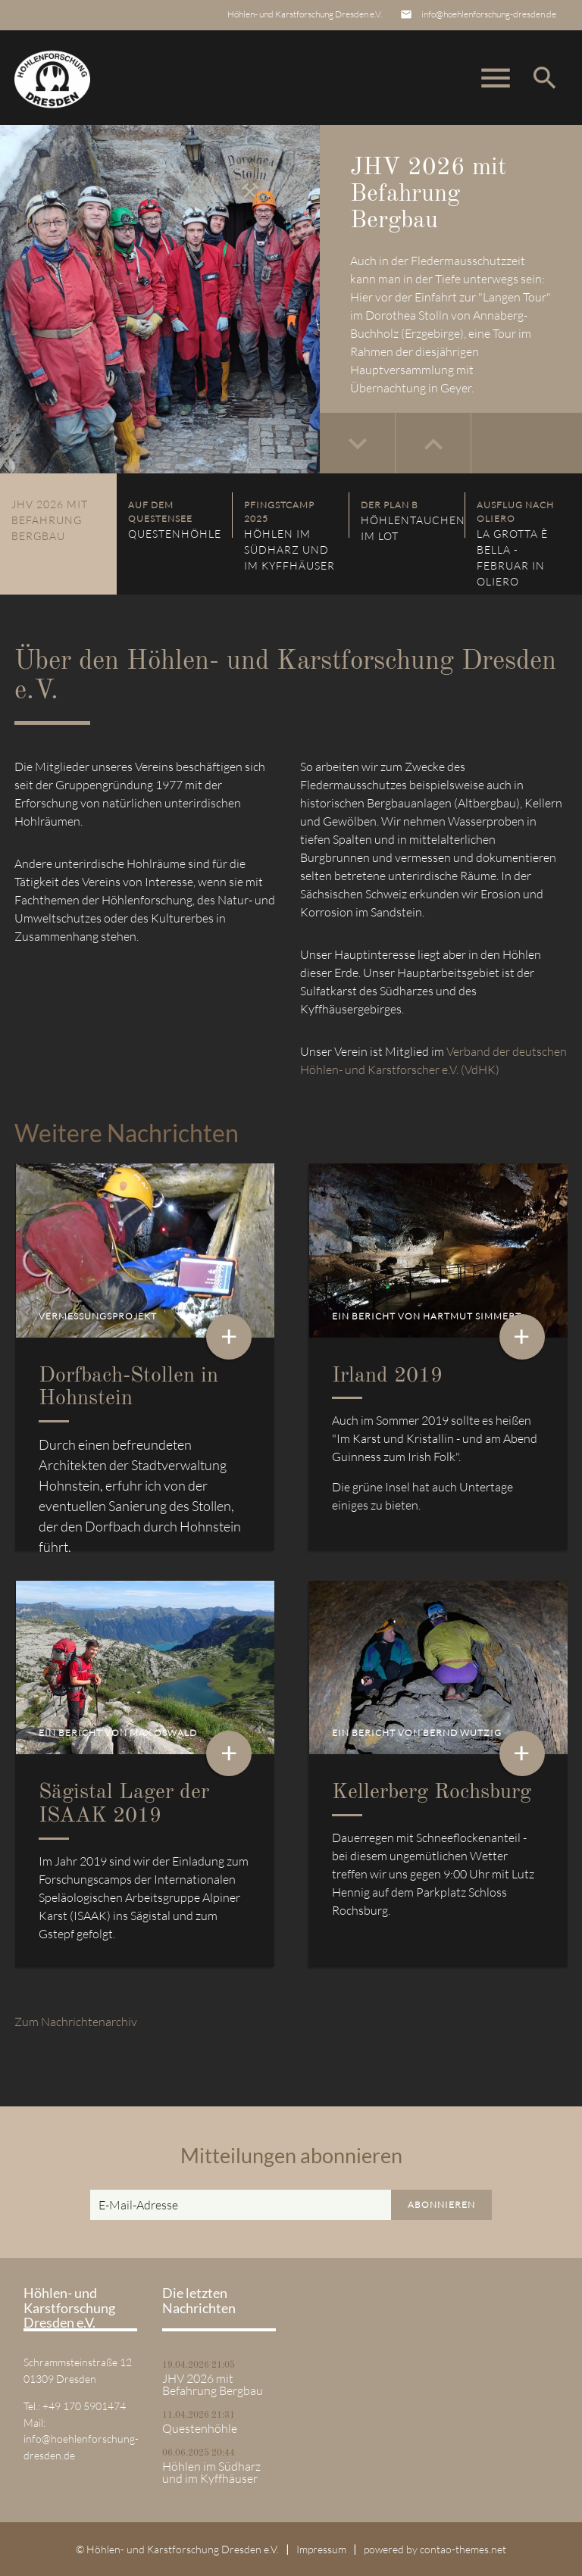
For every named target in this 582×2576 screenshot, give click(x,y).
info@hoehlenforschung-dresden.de (488, 14)
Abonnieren (441, 2204)
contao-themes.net (463, 2549)
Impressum (321, 2549)
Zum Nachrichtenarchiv (75, 2021)
